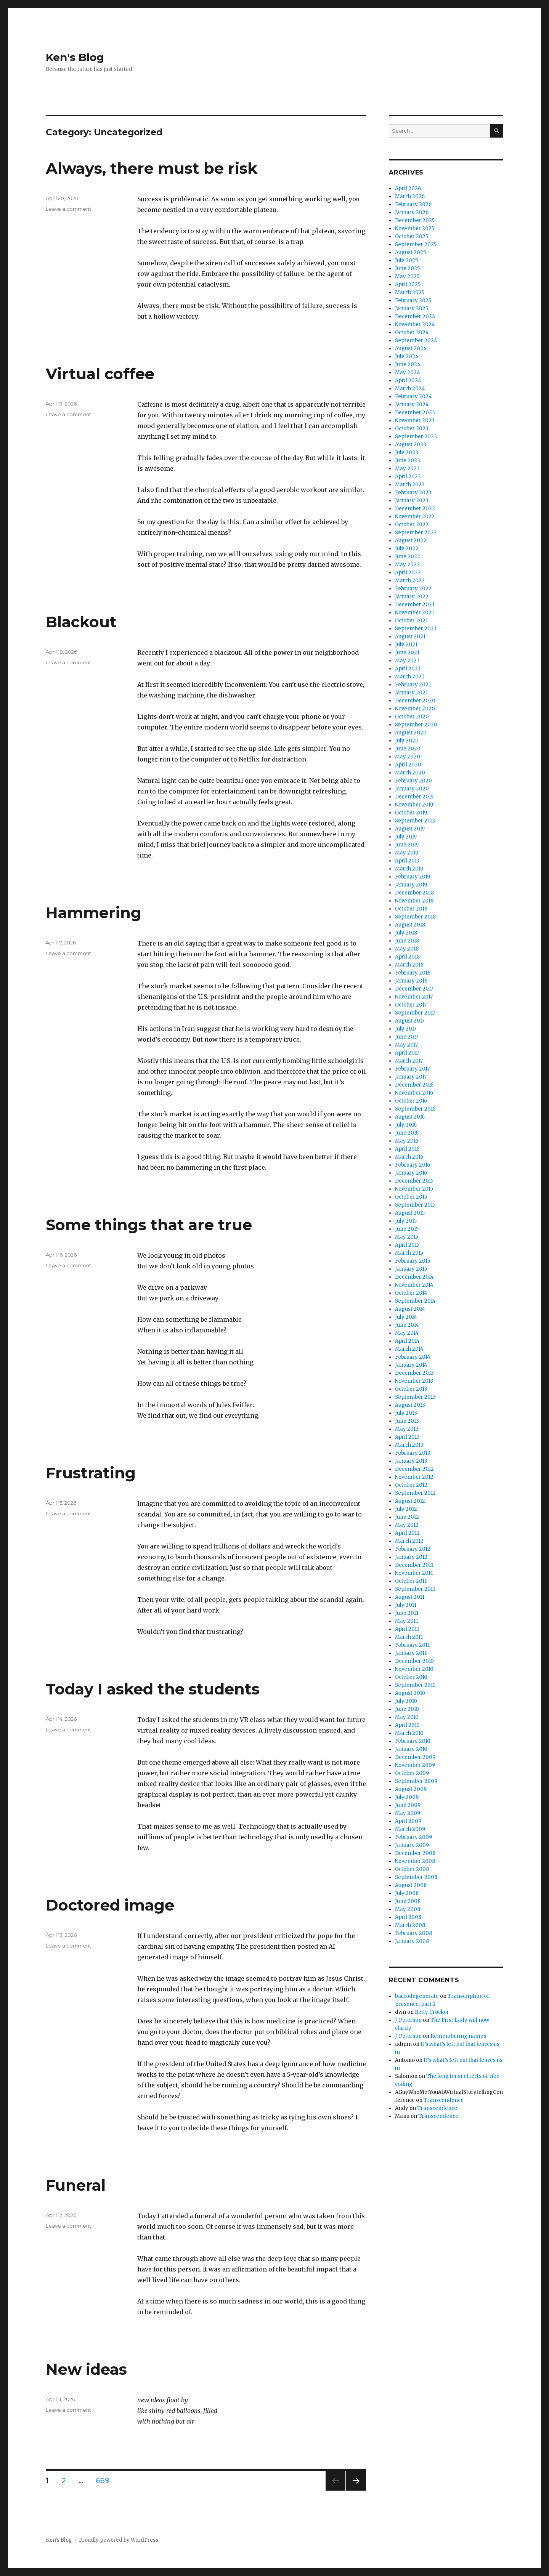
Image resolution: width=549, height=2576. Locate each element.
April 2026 (408, 188)
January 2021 (411, 692)
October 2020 (412, 716)
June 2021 (407, 652)
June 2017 (406, 1037)
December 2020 (415, 700)
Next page (356, 2490)
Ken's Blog (75, 57)
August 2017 (409, 1021)
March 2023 (410, 484)
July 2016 (406, 1125)
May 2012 (407, 1525)
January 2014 (411, 1365)
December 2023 (415, 412)
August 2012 (410, 1501)
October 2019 (411, 813)
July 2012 (406, 1509)
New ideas (86, 2369)
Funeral (76, 2185)
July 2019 (406, 837)
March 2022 (410, 580)
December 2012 (414, 1469)
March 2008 (410, 1925)
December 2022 (415, 508)
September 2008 (416, 1877)
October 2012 (411, 1485)
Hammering (93, 912)
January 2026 (412, 212)
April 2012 (407, 1533)
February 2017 (412, 1069)
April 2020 (408, 764)
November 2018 (414, 901)
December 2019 (414, 796)
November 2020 (415, 708)
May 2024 (407, 372)
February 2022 (413, 588)
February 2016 (412, 1165)
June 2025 (407, 268)
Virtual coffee (100, 373)
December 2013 (414, 1373)
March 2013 (409, 1445)
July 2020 (407, 740)
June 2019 (407, 845)
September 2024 (416, 340)
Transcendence (444, 2100)
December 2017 (414, 989)
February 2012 (412, 1549)
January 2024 (412, 404)
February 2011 (412, 1645)
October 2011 (411, 1581)
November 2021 (414, 612)
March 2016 (409, 1157)
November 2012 (414, 1477)
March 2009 (410, 1829)
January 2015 (411, 1269)
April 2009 (408, 1821)
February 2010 (412, 1741)
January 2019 (411, 885)
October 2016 (411, 1101)
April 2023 (408, 476)
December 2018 (414, 893)
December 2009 (415, 1757)
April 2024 (408, 380)
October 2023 (412, 428)
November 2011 (414, 1573)
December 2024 (415, 316)
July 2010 (406, 1701)
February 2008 (413, 1933)
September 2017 (415, 1013)
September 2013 (415, 1397)
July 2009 (407, 1797)
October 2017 (411, 1005)
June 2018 (407, 941)
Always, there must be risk (151, 168)
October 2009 (412, 1773)
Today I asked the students (153, 1689)
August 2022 (410, 540)
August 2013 (410, 1405)
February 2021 (413, 684)
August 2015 (410, 1213)
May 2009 (407, 1813)
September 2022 (416, 532)
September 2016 (415, 1109)
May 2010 (407, 1717)
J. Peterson (408, 2020)
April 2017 (407, 1053)
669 (105, 2480)
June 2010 (407, 1709)
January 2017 (411, 1077)
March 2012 (409, 1541)
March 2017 (409, 1061)
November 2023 (415, 420)
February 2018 (412, 973)
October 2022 (412, 524)
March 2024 (410, 388)
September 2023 (416, 436)
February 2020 (413, 780)
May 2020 (407, 756)
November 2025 (414, 228)
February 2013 (412, 1453)
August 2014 (410, 1309)
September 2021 (415, 628)
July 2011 (405, 1605)
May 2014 (407, 1333)
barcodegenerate (417, 1996)
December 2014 (414, 1277)
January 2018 (411, 981)
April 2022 (408, 572)
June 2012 (407, 1517)
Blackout (81, 621)
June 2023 (407, 460)
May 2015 (406, 1237)
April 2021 (407, 668)
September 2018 (415, 917)
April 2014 (407, 1341)
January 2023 (412, 500)
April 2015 (407, 1245)
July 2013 (406, 1413)
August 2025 (410, 252)
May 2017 (406, 1045)
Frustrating (91, 1473)
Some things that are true (149, 1224)
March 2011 (409, 1637)
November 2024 (415, 324)
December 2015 (414, 1181)
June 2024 (408, 364)
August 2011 (409, 1597)
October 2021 (411, 620)
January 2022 (412, 596)
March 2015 (409, 1253)
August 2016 (410, 1117)
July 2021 (406, 644)
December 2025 (415, 220)
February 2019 (412, 877)
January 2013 (411, 1461)
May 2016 (406, 1141)
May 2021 (407, 660)
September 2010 (415, 1685)
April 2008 (408, 1917)
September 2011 (415, 1589)
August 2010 (410, 1693)
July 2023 (406, 452)
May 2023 (407, 468)
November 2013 (414, 1381)
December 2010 (414, 1661)
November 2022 (415, 516)
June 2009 (408, 1805)
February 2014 (412, 1357)
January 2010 (411, 1749)
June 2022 (407, 556)
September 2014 (415, 1301)
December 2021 (414, 604)
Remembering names (458, 2036)
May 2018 (407, 949)
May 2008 (407, 1909)
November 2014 (414, 1285)
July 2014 (406, 1317)
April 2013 (407, 1437)
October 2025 (411, 236)
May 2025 (407, 276)
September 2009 (416, 1781)
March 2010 (409, 1733)
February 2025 (413, 300)
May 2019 (406, 853)
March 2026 (410, 196)
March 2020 (410, 772)
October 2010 (411, 1677)
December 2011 (414, 1565)
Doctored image (110, 1905)
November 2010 (414, 1669)
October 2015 (411, 1197)
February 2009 (413, 1837)
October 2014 (411, 1293)
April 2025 (408, 284)
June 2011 (406, 1613)
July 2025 (406, 260)
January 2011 (411, 1653)
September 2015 (415, 1205)
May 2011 (406, 1621)
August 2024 (411, 348)
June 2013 (407, 1421)
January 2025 (411, 308)
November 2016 (414, 1093)
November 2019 (414, 804)
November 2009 (415, 1765)
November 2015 (414, 1189)
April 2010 (407, 1725)
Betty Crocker (432, 2012)
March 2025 (409, 292)
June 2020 (408, 748)
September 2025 (416, 244)
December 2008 (415, 1853)
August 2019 (410, 829)
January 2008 (412, 1941)
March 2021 (409, 676)
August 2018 (410, 925)
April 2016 (407, 1149)
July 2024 (407, 356)
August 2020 (411, 732)
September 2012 (415, 1493)
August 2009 (411, 1789)
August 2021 (410, 636)
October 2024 (412, 332)
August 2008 (411, 1885)
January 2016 (411, 1173)
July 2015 (406, 1221)
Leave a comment (68, 209)
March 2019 (409, 869)
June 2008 (408, 1901)
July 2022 (406, 548)
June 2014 (407, 1325)
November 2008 (415, 1861)
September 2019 (415, 821)
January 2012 (411, 1557)
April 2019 (407, 861)
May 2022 (407, 564)
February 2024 (413, 396)
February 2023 (413, 492)
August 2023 (410, 444)
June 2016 (407, 1133)
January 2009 (412, 1845)
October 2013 (411, 1389)
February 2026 (413, 204)
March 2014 (409, 1349)
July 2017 (405, 1029)
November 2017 (414, 997)
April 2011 (407, 1629)
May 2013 (407, 1429)
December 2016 (414, 1085)
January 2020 (412, 788)
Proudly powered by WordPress (118, 2540)
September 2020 (416, 724)
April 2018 (407, 957)
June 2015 (407, 1229)
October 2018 (411, 909)
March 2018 (409, 965)
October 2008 (412, 1869)
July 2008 (407, 1893)
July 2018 (406, 933)
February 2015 (412, 1261)
